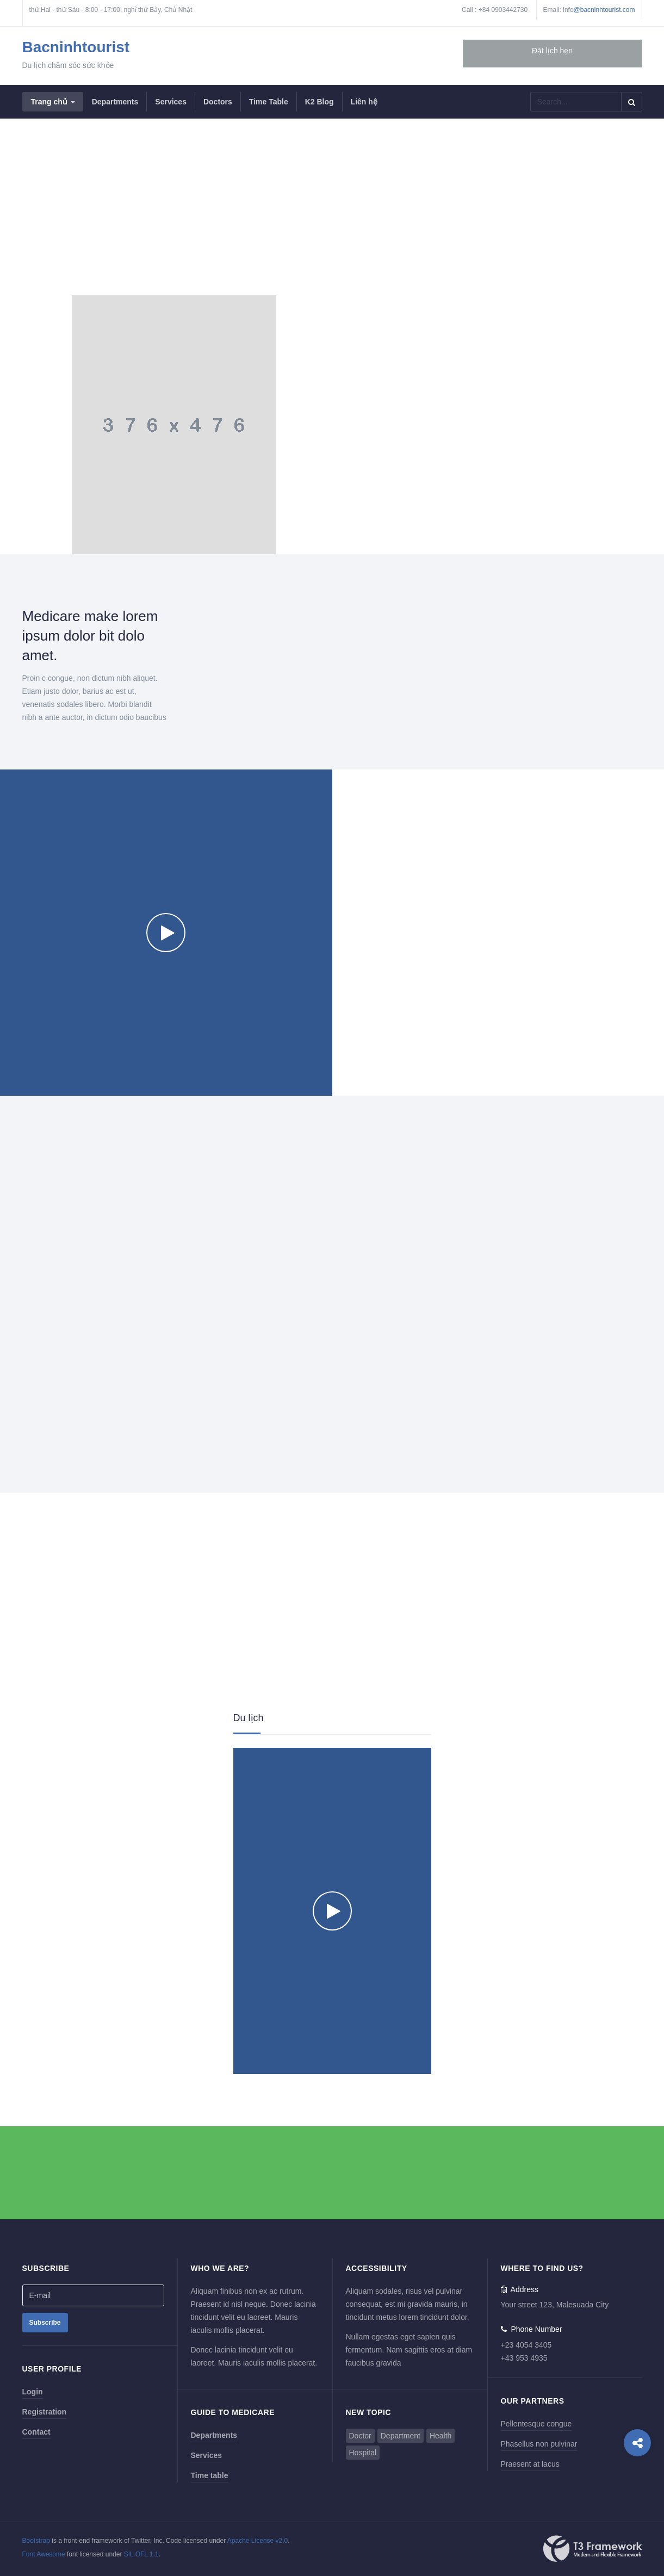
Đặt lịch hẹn (552, 50)
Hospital (363, 2452)
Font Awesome (43, 2554)
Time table (209, 2475)
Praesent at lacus (530, 2464)
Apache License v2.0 (257, 2540)
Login (32, 2391)
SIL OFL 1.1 (141, 2554)
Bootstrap (36, 2540)
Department (400, 2435)
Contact (36, 2432)
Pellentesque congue (536, 2423)
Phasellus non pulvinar (539, 2444)
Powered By (592, 2548)
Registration (44, 2411)
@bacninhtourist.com (604, 10)
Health (440, 2435)
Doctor (360, 2435)
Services (206, 2455)
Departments (214, 2435)
